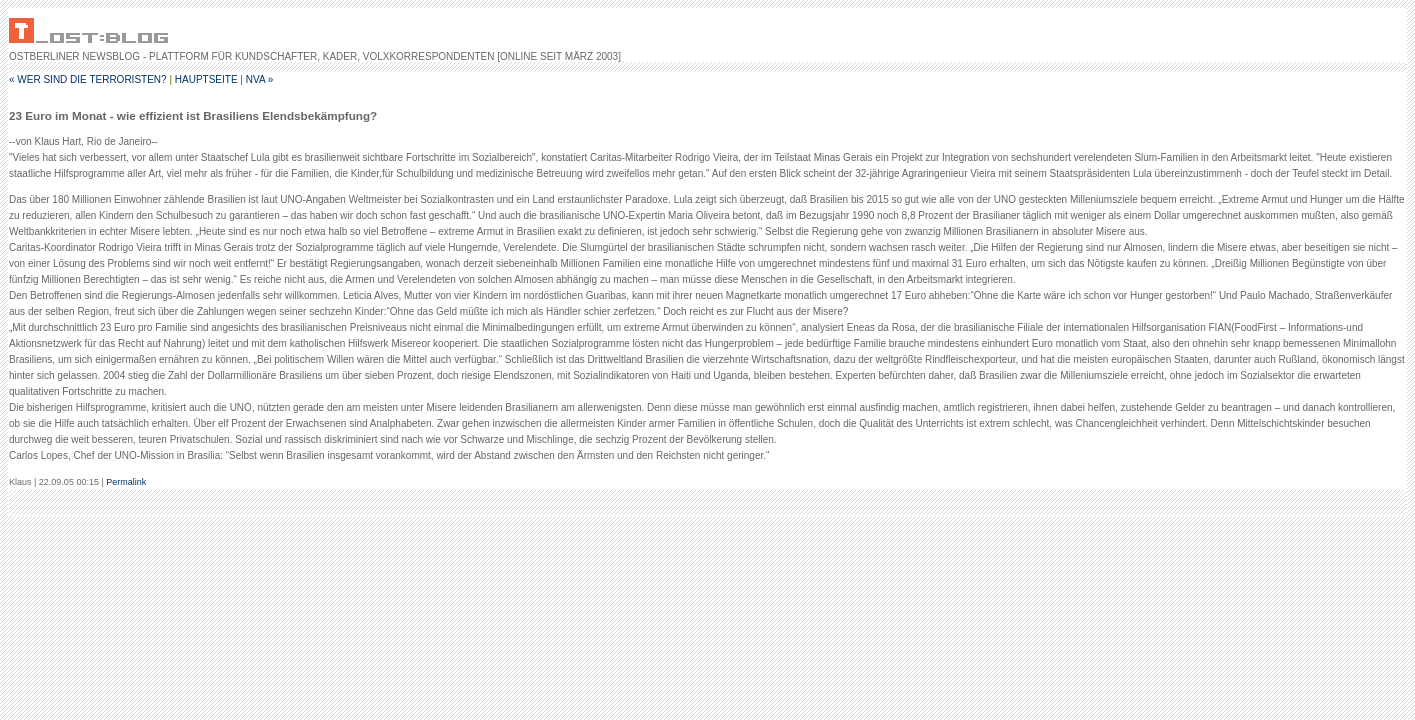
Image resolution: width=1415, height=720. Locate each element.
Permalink (126, 482)
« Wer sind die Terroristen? (88, 79)
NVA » (260, 79)
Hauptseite (206, 79)
